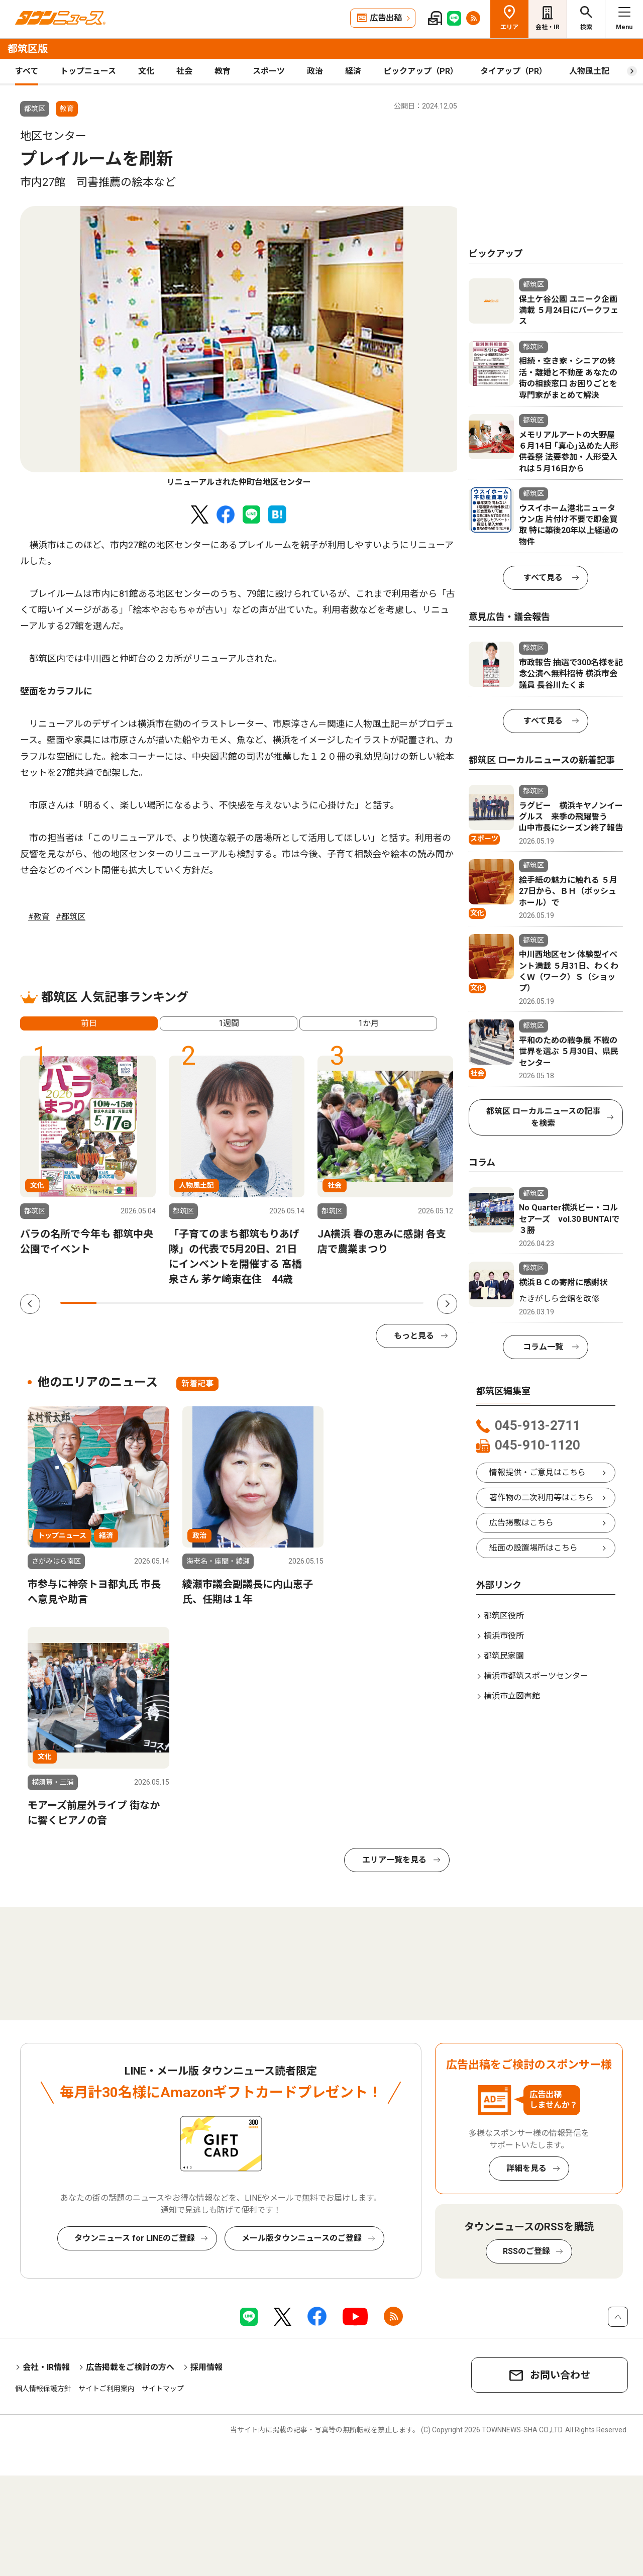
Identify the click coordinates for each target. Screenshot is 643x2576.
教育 (223, 71)
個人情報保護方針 (43, 2389)
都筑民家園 (504, 1656)
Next (447, 1304)
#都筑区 (70, 916)
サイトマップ (163, 2389)
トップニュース (88, 71)
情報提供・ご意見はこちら (537, 1472)
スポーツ (269, 71)
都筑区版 (28, 49)
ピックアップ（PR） (420, 71)
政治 (315, 71)
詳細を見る (526, 2168)
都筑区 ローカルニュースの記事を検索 (543, 1117)
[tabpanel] (242, 347)
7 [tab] (296, 1303)
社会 (184, 71)
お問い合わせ (560, 2375)
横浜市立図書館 (512, 1696)
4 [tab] (187, 1303)
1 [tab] (78, 1303)
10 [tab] (405, 1303)
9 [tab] (369, 1303)
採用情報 (206, 2367)
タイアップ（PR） (513, 71)
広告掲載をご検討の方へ (130, 2367)
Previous (30, 1304)
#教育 (39, 916)
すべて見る (543, 577)
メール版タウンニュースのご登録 (302, 2238)
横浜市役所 (504, 1635)
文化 (146, 71)
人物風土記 (589, 71)
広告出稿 (386, 18)
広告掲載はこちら (521, 1522)
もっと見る (414, 1336)
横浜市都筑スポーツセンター (536, 1676)
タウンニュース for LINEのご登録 (134, 2238)
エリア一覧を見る (394, 1860)
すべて (26, 71)
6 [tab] (260, 1303)
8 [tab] (332, 1303)
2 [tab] (114, 1303)
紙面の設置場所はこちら (533, 1548)
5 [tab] (223, 1303)
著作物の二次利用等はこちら (541, 1497)
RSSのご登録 (526, 2251)
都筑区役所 (504, 1615)
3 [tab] (151, 1303)
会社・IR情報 (46, 2367)
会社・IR (547, 27)
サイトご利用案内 (106, 2389)
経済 (353, 71)
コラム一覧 (543, 1347)
